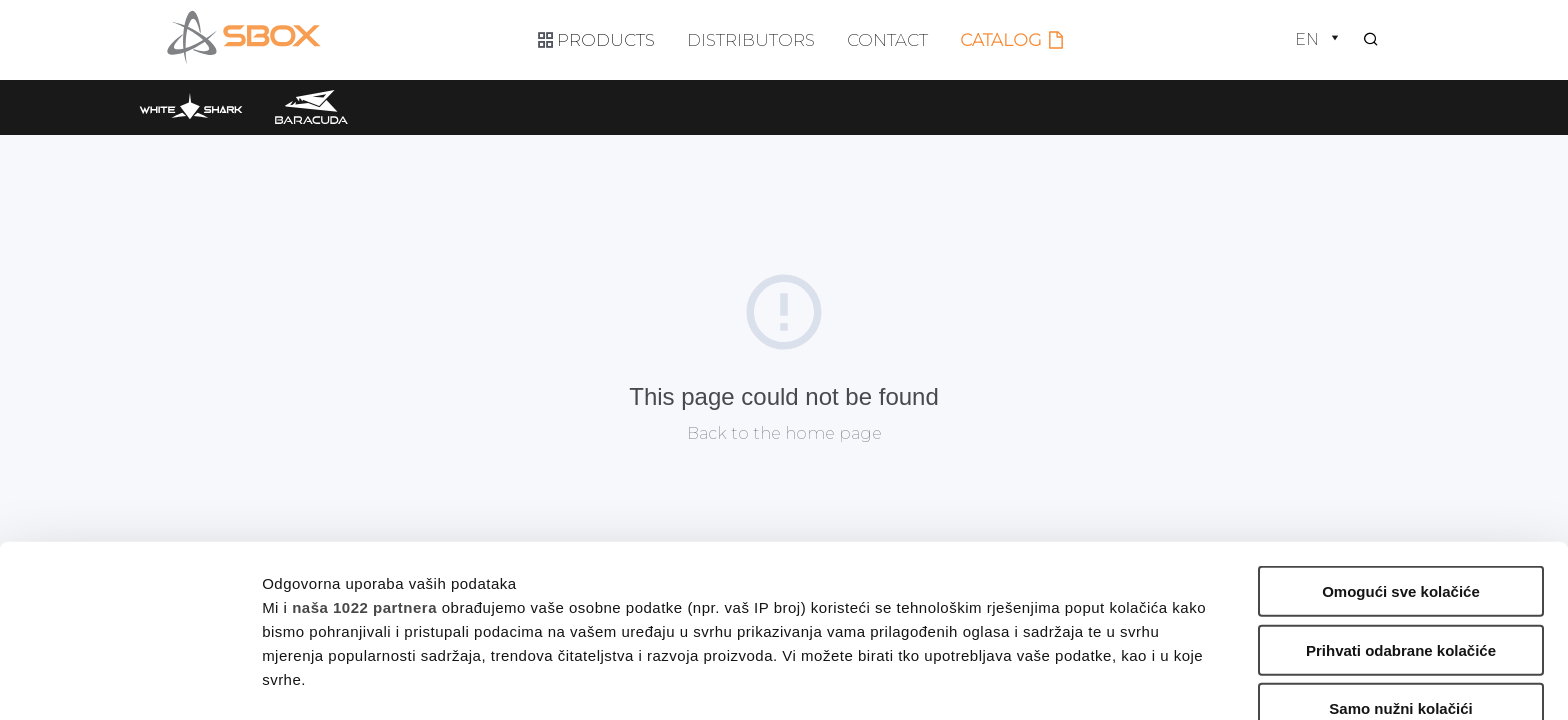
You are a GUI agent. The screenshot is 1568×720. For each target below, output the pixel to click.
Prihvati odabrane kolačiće (1401, 485)
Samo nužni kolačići (1400, 544)
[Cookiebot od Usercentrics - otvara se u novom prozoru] (129, 681)
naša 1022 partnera (364, 442)
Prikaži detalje (1036, 680)
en (1319, 39)
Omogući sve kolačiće (1401, 427)
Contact (887, 40)
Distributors (751, 40)
